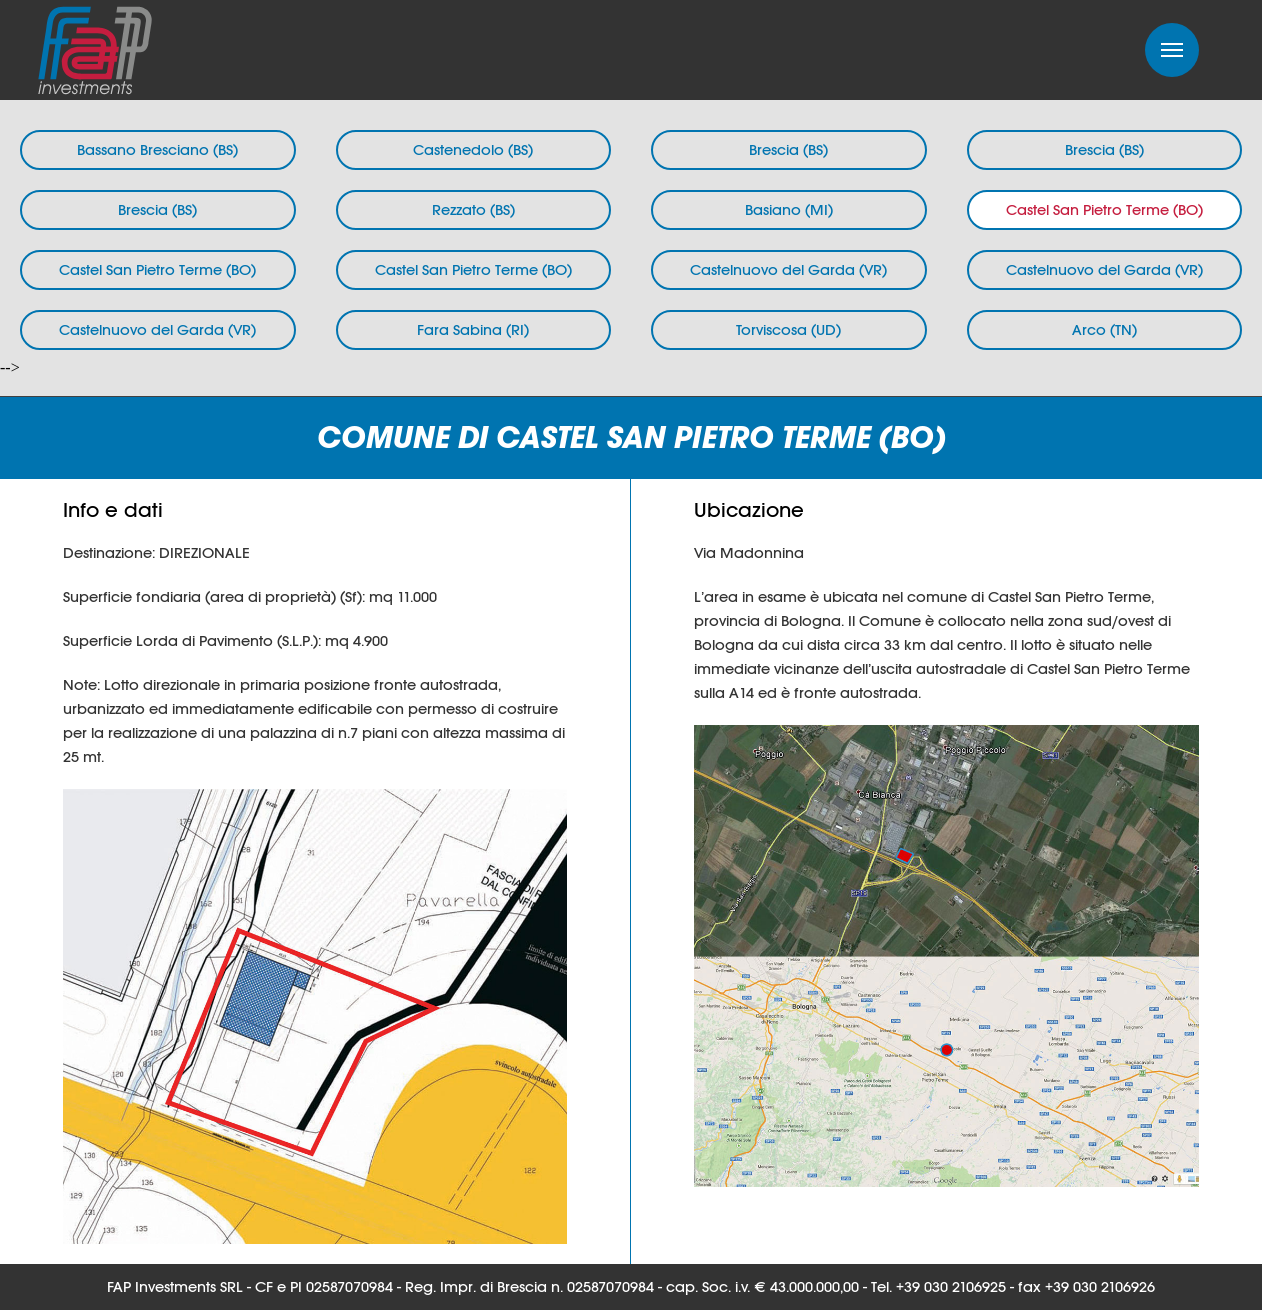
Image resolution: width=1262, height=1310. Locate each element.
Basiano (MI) (789, 209)
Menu (1172, 50)
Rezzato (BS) (473, 209)
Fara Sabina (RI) (473, 329)
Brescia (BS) (788, 149)
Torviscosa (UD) (788, 329)
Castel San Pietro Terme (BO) (1104, 209)
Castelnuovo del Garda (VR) (788, 269)
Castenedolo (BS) (473, 149)
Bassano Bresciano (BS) (157, 149)
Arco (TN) (1104, 329)
